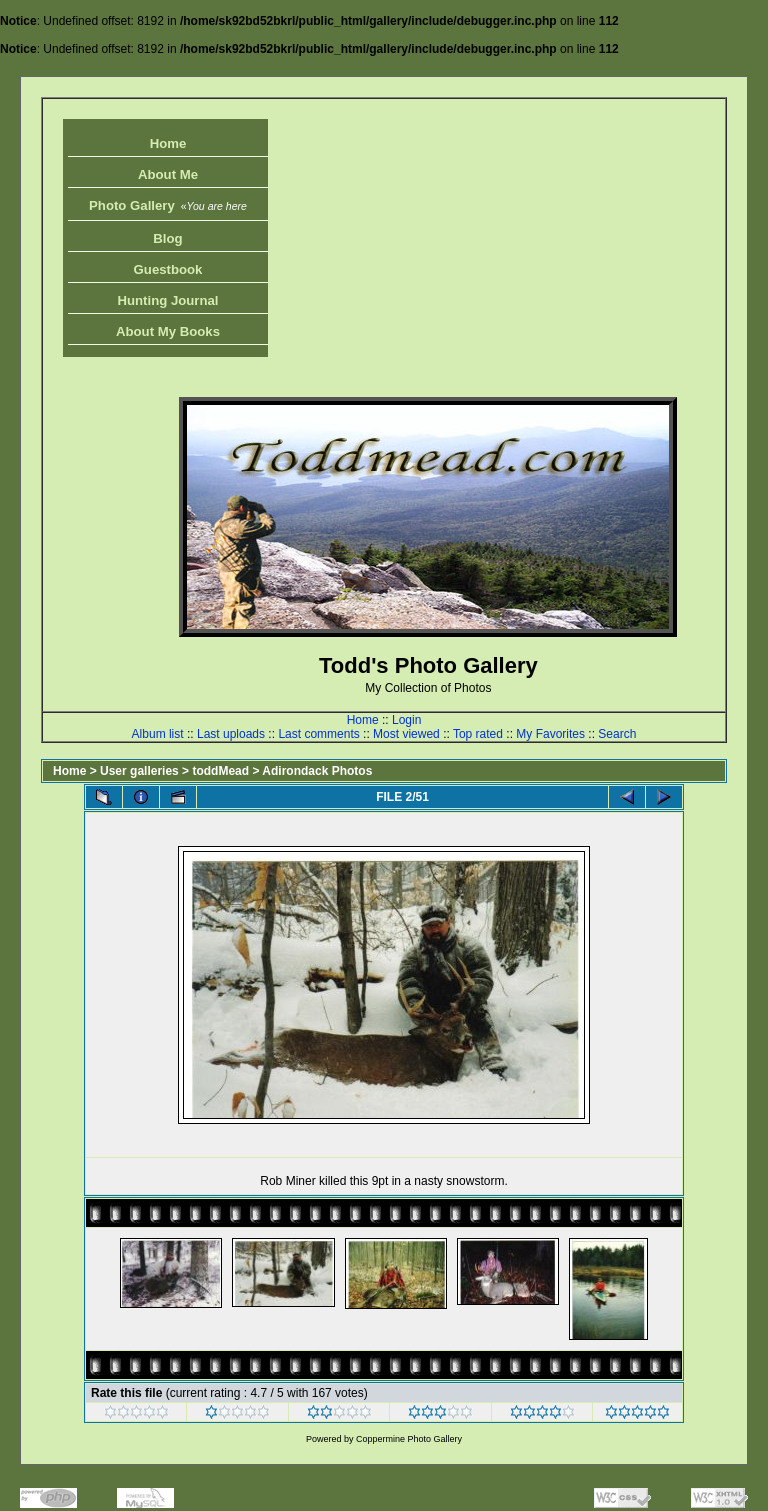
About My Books (168, 331)
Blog (167, 238)
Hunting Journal (167, 300)
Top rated (478, 734)
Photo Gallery (168, 205)
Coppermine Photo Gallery (409, 1439)
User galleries (139, 771)
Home (168, 143)
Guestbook (168, 269)
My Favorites (550, 734)
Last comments (318, 734)
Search (617, 734)
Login (406, 720)
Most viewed (406, 734)
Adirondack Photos (317, 771)
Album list (158, 734)
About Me (168, 174)
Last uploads (231, 734)
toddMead (220, 771)
